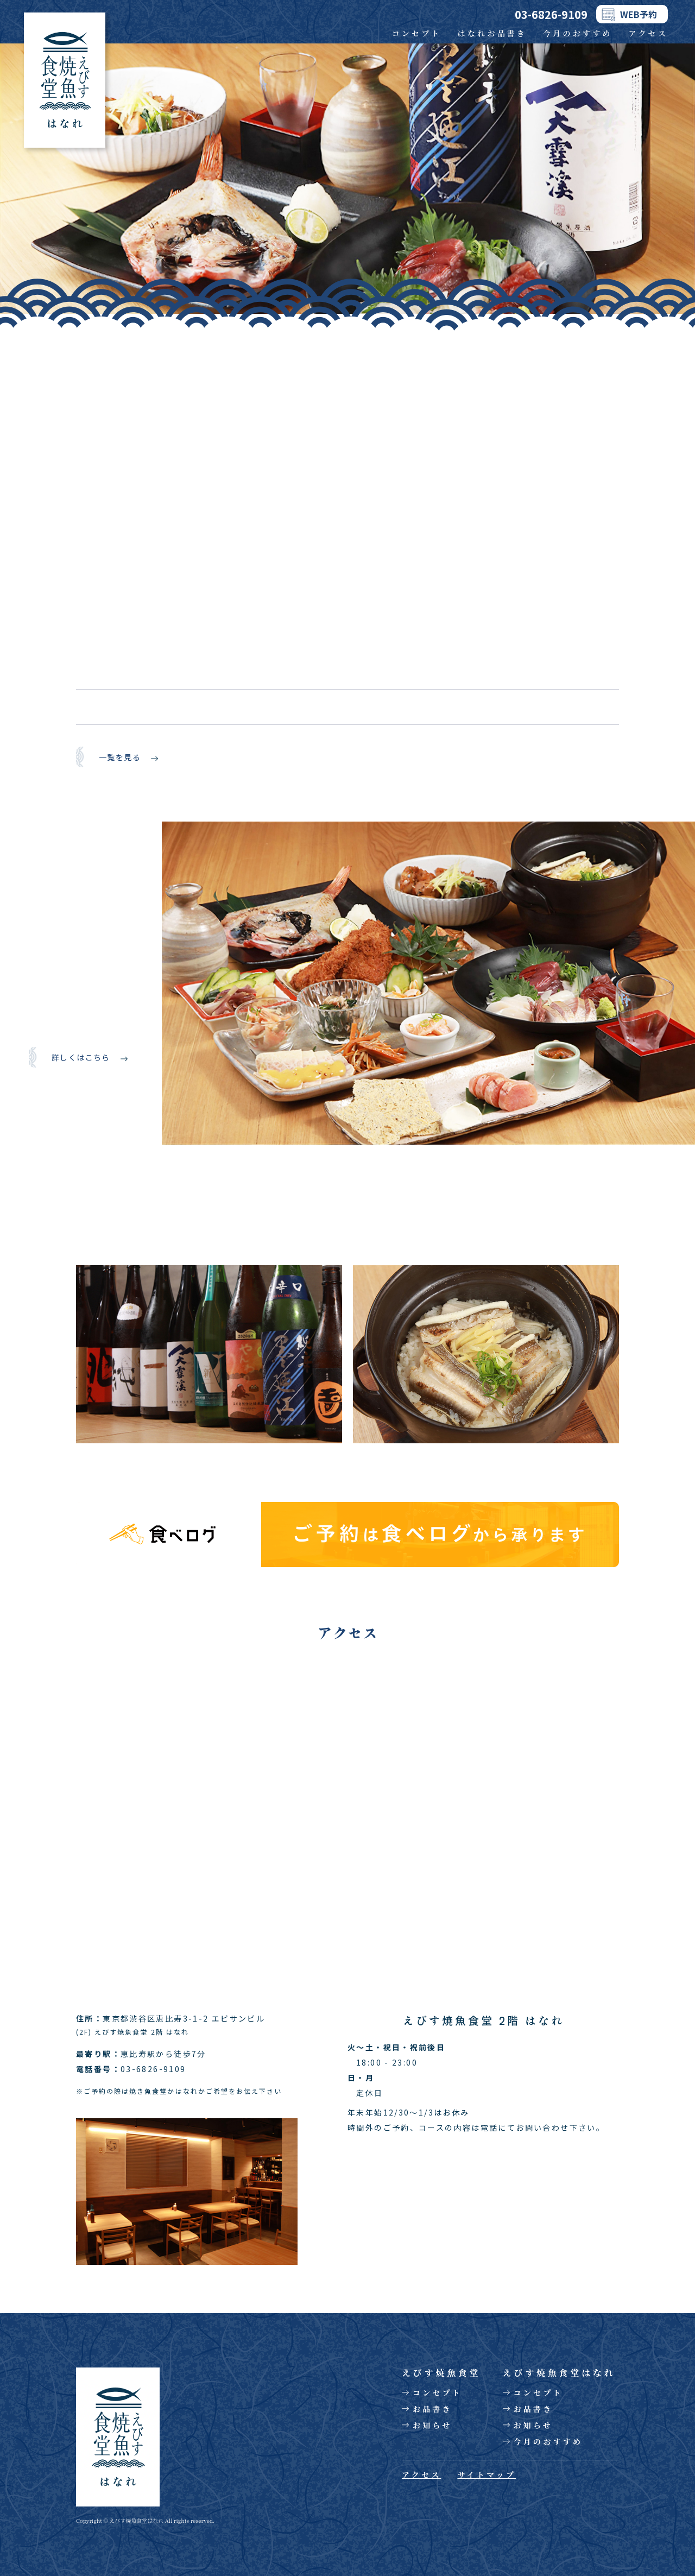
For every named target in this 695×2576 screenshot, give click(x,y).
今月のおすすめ (577, 33)
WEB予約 (638, 14)
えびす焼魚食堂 (441, 2372)
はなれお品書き (492, 33)
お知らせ (432, 2425)
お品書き (432, 2408)
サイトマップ (486, 2474)
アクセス (648, 33)
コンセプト (416, 33)
